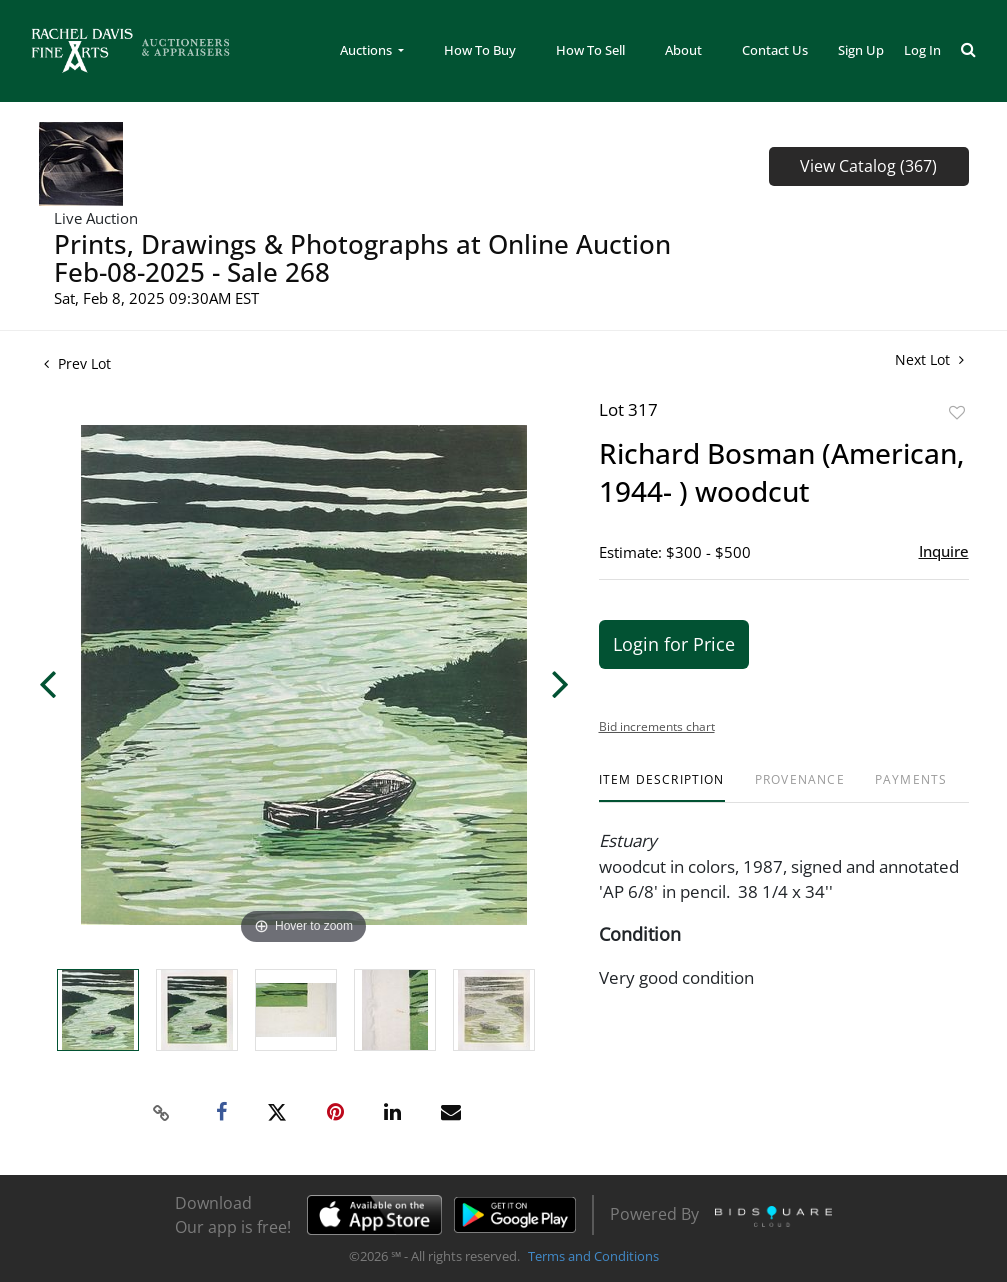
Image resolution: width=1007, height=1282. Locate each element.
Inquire (944, 551)
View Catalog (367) (868, 166)
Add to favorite (957, 412)
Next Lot (929, 359)
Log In (922, 50)
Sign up (861, 50)
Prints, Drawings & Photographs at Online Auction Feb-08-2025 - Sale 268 (362, 258)
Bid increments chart (657, 726)
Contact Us (775, 50)
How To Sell (590, 50)
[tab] (662, 787)
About (683, 50)
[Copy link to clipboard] (161, 1113)
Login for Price (674, 644)
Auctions (367, 50)
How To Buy (480, 50)
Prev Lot (77, 363)
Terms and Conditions (593, 1256)
